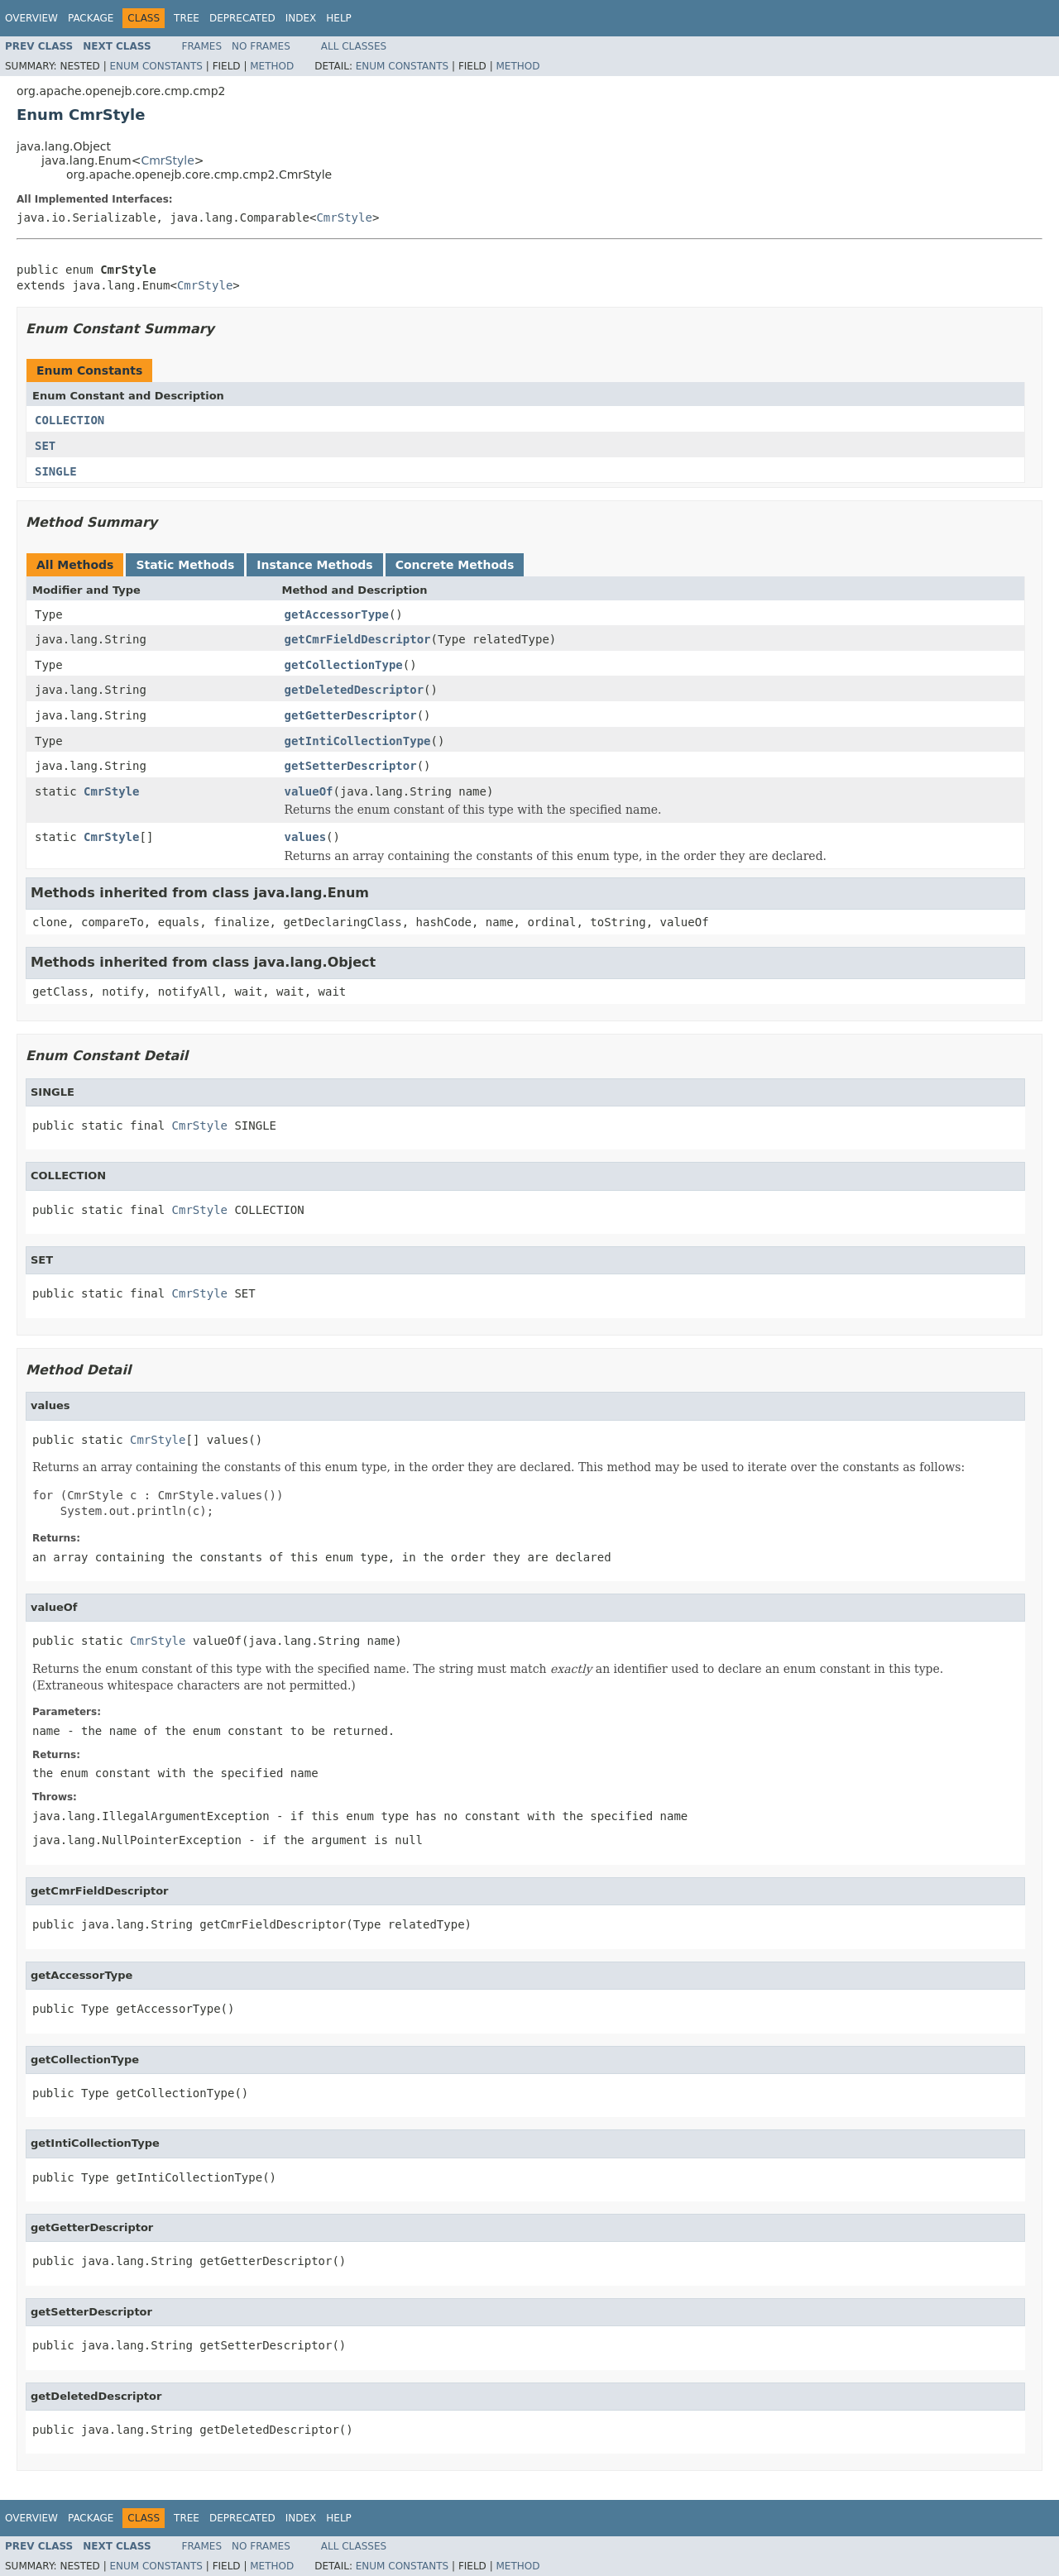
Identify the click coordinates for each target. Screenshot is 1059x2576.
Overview (31, 18)
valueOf (309, 791)
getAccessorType (337, 614)
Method (272, 66)
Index (301, 18)
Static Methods (185, 564)
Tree (186, 18)
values (306, 837)
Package (90, 18)
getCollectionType (344, 664)
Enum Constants (155, 66)
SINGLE (56, 471)
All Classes (353, 46)
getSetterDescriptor (351, 765)
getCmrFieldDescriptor (358, 639)
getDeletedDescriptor (354, 689)
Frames (202, 46)
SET (45, 445)
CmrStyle (167, 160)
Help (339, 18)
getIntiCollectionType (358, 741)
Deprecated (242, 18)
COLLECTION (69, 420)
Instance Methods (314, 564)
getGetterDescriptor (351, 715)
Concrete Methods (455, 564)
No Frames (261, 46)
